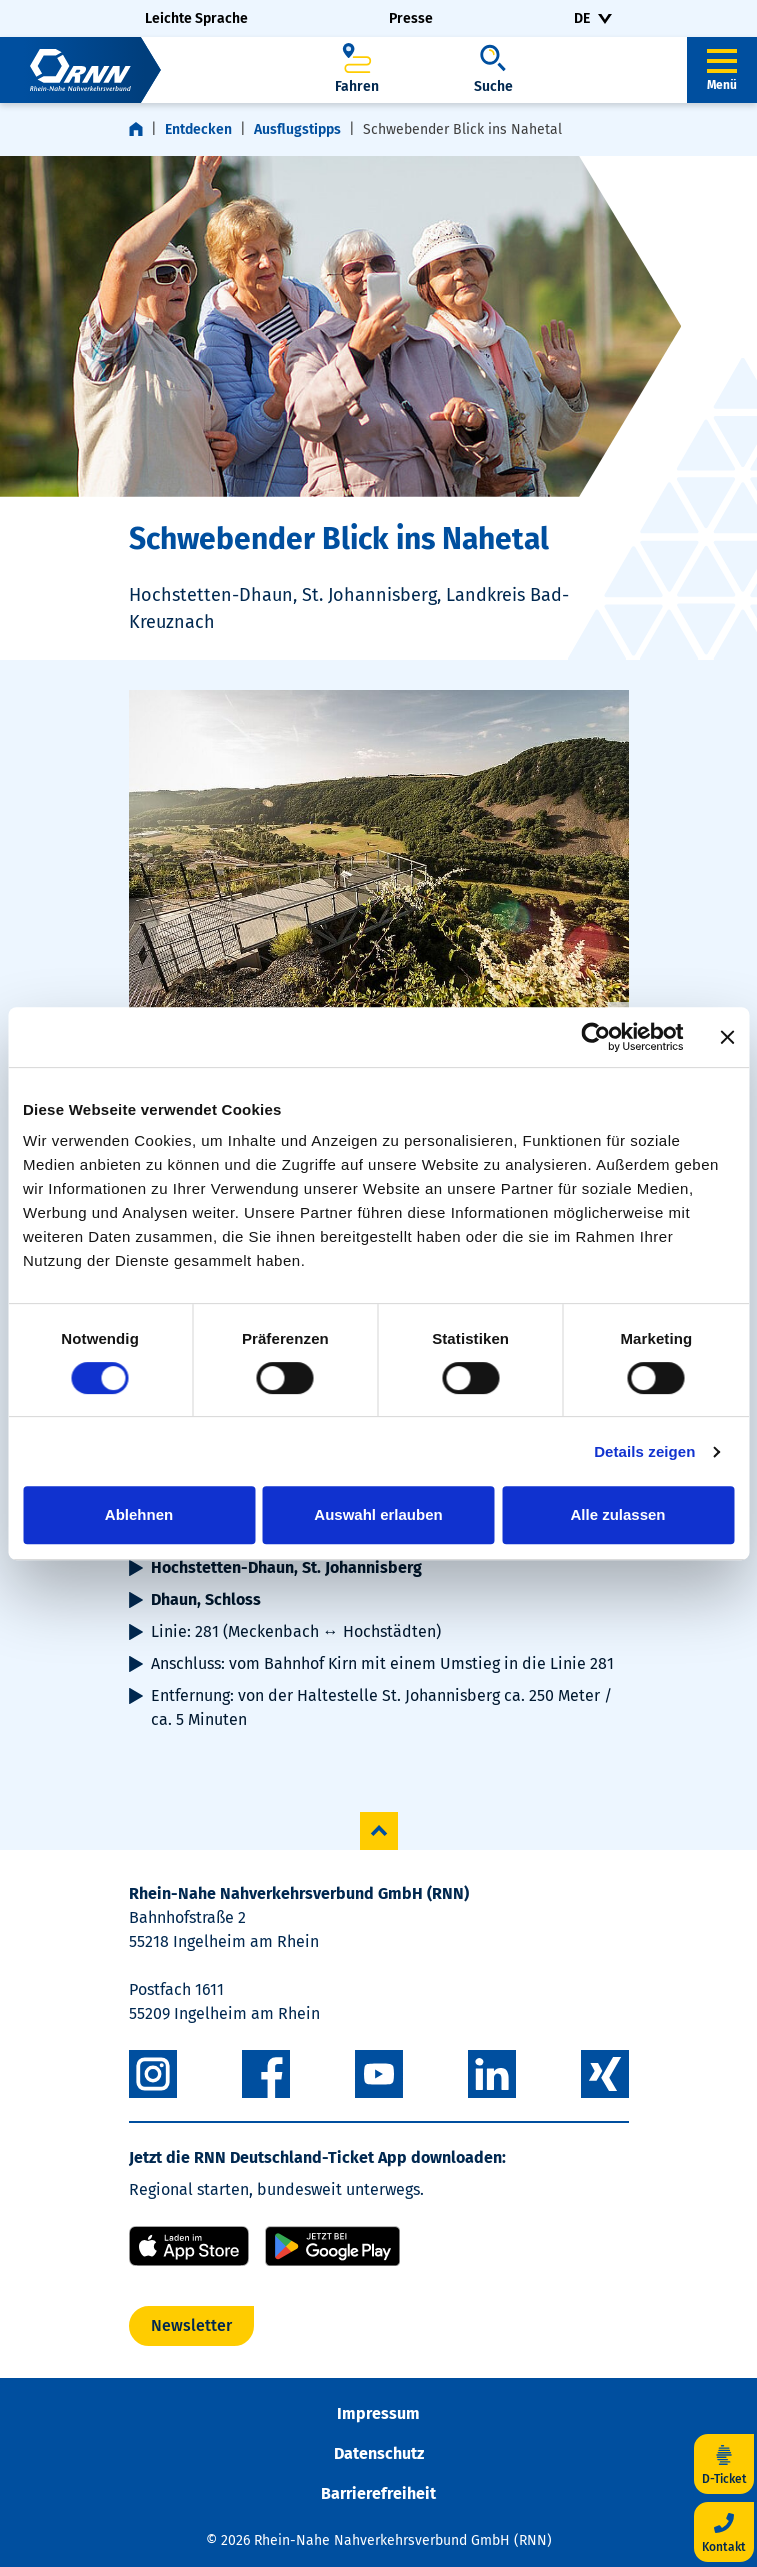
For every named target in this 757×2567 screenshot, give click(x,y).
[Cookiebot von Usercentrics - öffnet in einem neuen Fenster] (595, 1037)
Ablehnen (139, 1514)
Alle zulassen (617, 1514)
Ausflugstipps (297, 129)
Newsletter (191, 2325)
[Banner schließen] (727, 1037)
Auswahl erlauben (378, 1514)
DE (582, 18)
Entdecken (198, 129)
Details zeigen (644, 1451)
